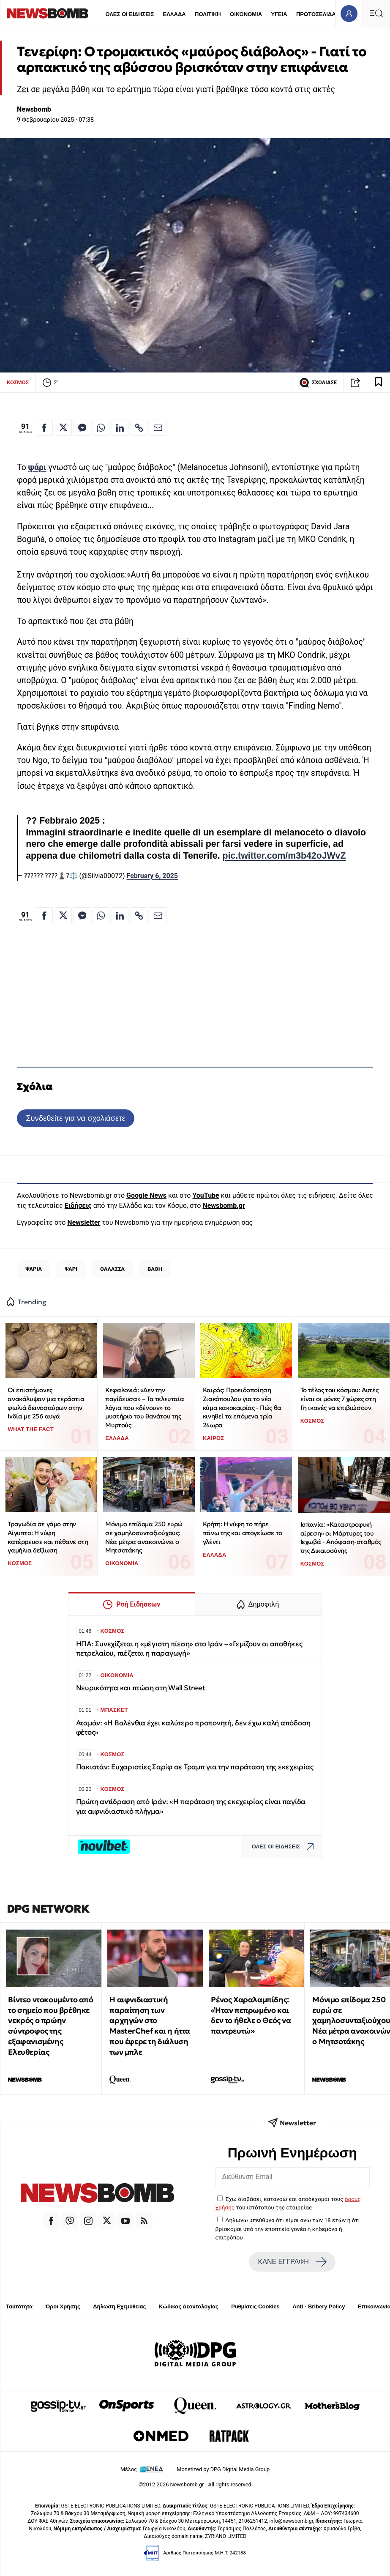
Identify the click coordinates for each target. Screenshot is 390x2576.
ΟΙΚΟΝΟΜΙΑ (246, 14)
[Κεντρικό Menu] (376, 13)
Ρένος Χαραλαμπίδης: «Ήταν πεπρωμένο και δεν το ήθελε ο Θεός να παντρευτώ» (251, 2015)
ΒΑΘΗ (154, 1269)
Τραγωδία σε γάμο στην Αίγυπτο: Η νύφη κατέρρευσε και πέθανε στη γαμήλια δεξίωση (48, 1537)
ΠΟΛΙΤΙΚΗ (208, 14)
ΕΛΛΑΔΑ (174, 14)
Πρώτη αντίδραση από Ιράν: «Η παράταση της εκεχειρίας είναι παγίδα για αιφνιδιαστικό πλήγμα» (191, 1806)
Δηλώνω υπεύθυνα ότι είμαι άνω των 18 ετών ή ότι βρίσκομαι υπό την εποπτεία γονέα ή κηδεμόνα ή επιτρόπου (287, 2229)
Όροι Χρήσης (63, 2306)
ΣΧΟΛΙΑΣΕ (318, 383)
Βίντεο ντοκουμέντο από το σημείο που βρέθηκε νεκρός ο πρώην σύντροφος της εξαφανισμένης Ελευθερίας (50, 2026)
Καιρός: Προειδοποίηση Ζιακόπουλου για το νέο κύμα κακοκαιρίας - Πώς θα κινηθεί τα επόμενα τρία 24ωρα (242, 1407)
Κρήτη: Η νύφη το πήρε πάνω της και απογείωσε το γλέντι (242, 1532)
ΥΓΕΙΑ (279, 14)
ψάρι (37, 467)
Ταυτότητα (19, 2306)
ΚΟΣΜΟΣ (18, 382)
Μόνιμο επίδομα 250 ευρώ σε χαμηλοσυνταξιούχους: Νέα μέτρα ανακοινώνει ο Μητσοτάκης (144, 1537)
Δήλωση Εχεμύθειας (119, 2306)
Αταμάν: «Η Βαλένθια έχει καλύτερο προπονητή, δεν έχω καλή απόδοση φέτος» (193, 1728)
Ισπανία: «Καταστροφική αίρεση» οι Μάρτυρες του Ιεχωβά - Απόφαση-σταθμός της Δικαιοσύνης (340, 1537)
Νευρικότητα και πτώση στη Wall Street (140, 1688)
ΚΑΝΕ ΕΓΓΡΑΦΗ (292, 2261)
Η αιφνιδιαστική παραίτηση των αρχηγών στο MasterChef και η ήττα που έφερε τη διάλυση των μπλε (149, 2026)
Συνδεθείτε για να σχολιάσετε (75, 1118)
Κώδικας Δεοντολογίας (188, 2306)
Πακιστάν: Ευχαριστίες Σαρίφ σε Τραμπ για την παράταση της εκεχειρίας (195, 1767)
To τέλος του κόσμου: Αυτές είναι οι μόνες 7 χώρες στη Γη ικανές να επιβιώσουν (339, 1398)
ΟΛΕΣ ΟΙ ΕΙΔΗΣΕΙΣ (129, 14)
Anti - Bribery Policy (318, 2306)
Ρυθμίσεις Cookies (255, 2306)
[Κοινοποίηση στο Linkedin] (120, 427)
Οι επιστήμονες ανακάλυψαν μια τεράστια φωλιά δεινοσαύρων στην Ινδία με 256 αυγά (46, 1403)
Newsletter (83, 1222)
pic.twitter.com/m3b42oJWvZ (284, 856)
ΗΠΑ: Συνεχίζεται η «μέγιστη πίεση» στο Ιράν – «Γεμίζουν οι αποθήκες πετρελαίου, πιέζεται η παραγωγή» (189, 1649)
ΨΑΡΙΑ (33, 1269)
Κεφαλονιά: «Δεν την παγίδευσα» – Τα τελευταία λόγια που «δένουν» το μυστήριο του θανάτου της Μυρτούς (144, 1407)
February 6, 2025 (152, 876)
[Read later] (378, 382)
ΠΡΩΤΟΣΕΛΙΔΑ (316, 14)
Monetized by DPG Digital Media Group (223, 2469)
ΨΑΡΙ (71, 1269)
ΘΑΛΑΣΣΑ (112, 1269)
